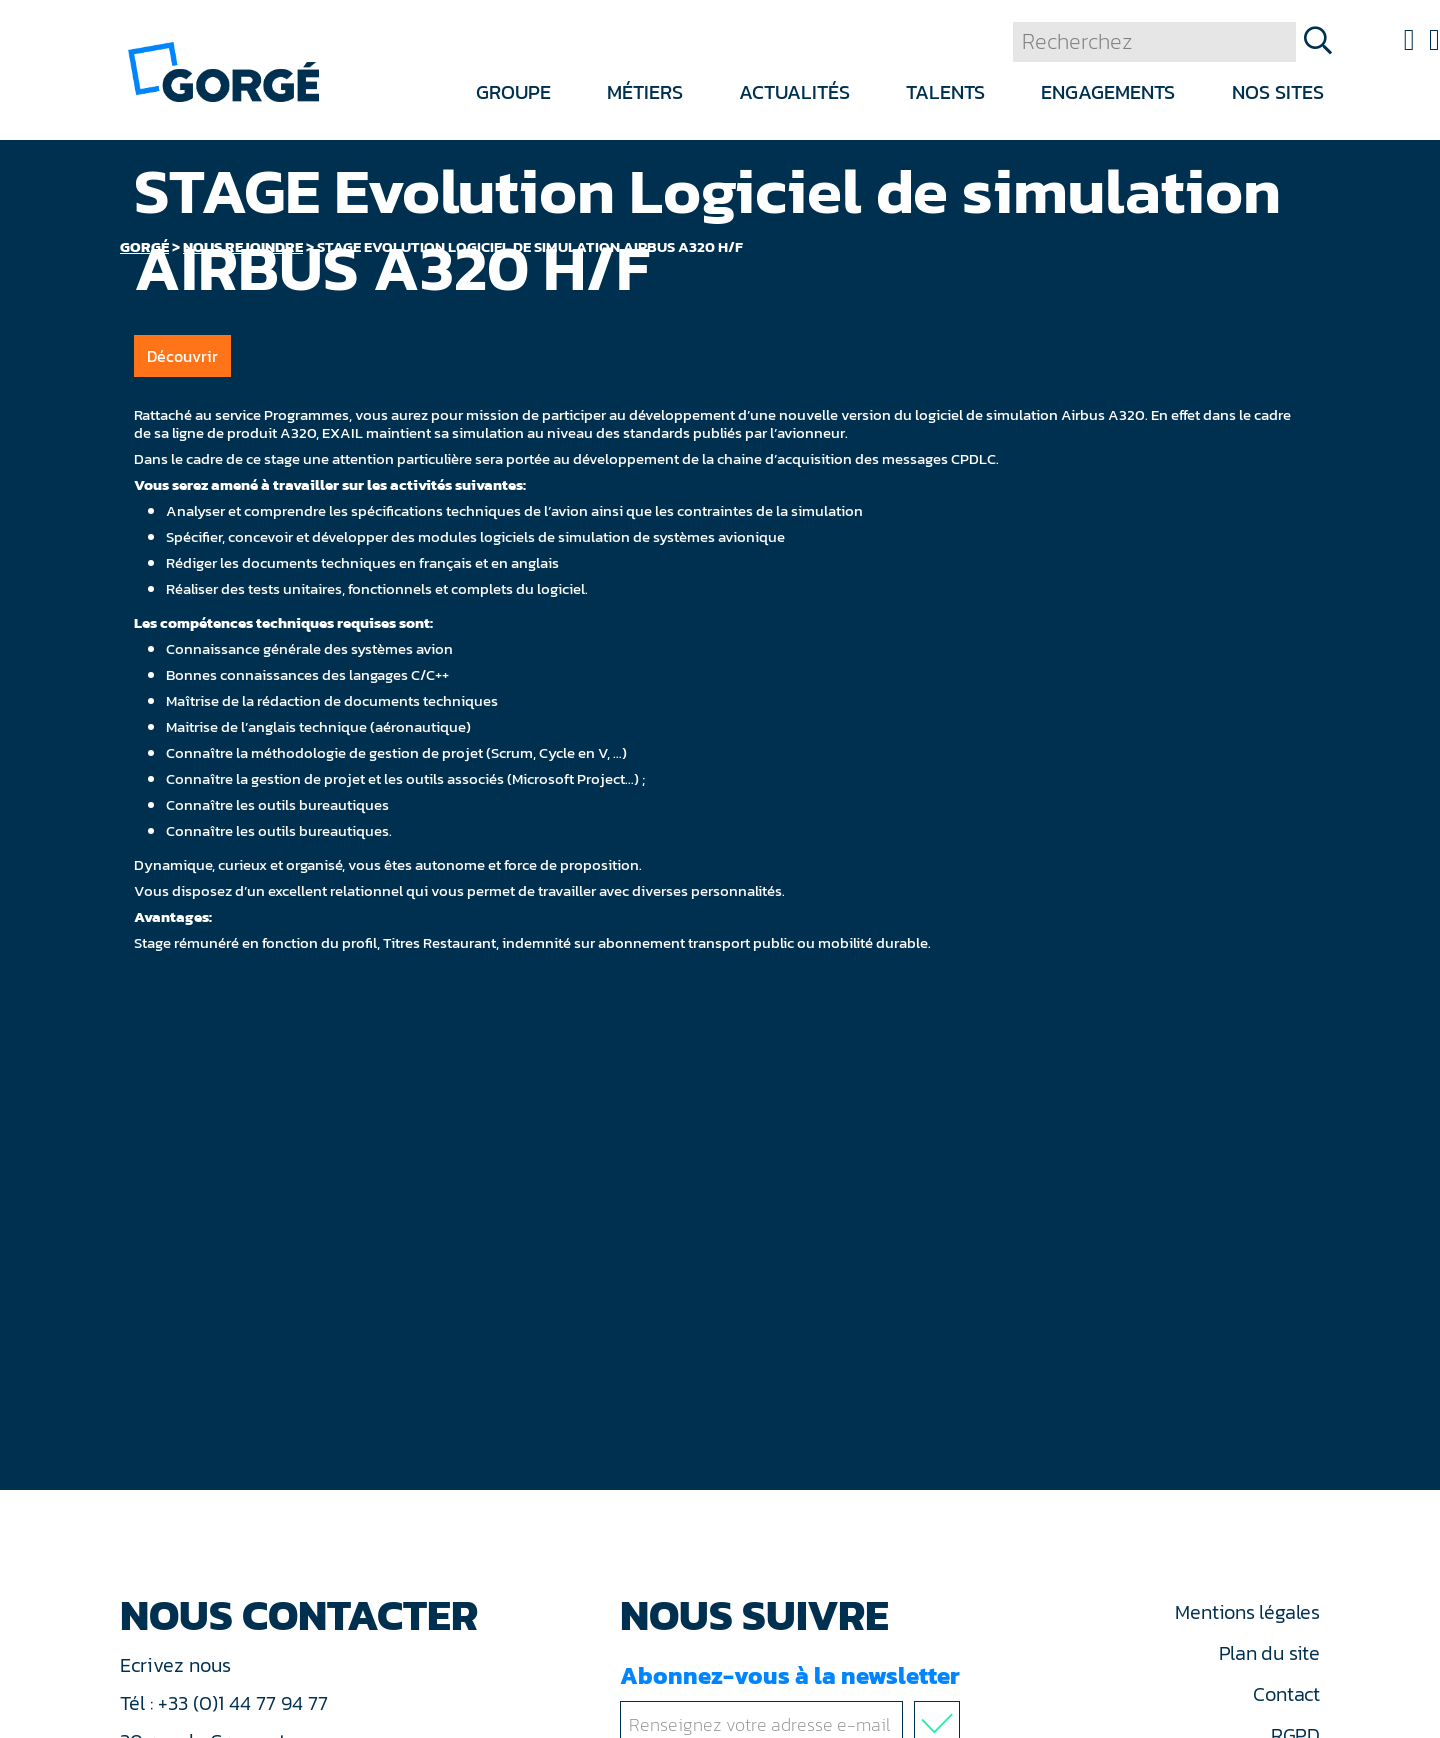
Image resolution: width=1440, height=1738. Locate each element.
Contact (1286, 1694)
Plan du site (1269, 1653)
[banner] (223, 70)
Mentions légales (1247, 1612)
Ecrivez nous (178, 1665)
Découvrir (182, 356)
